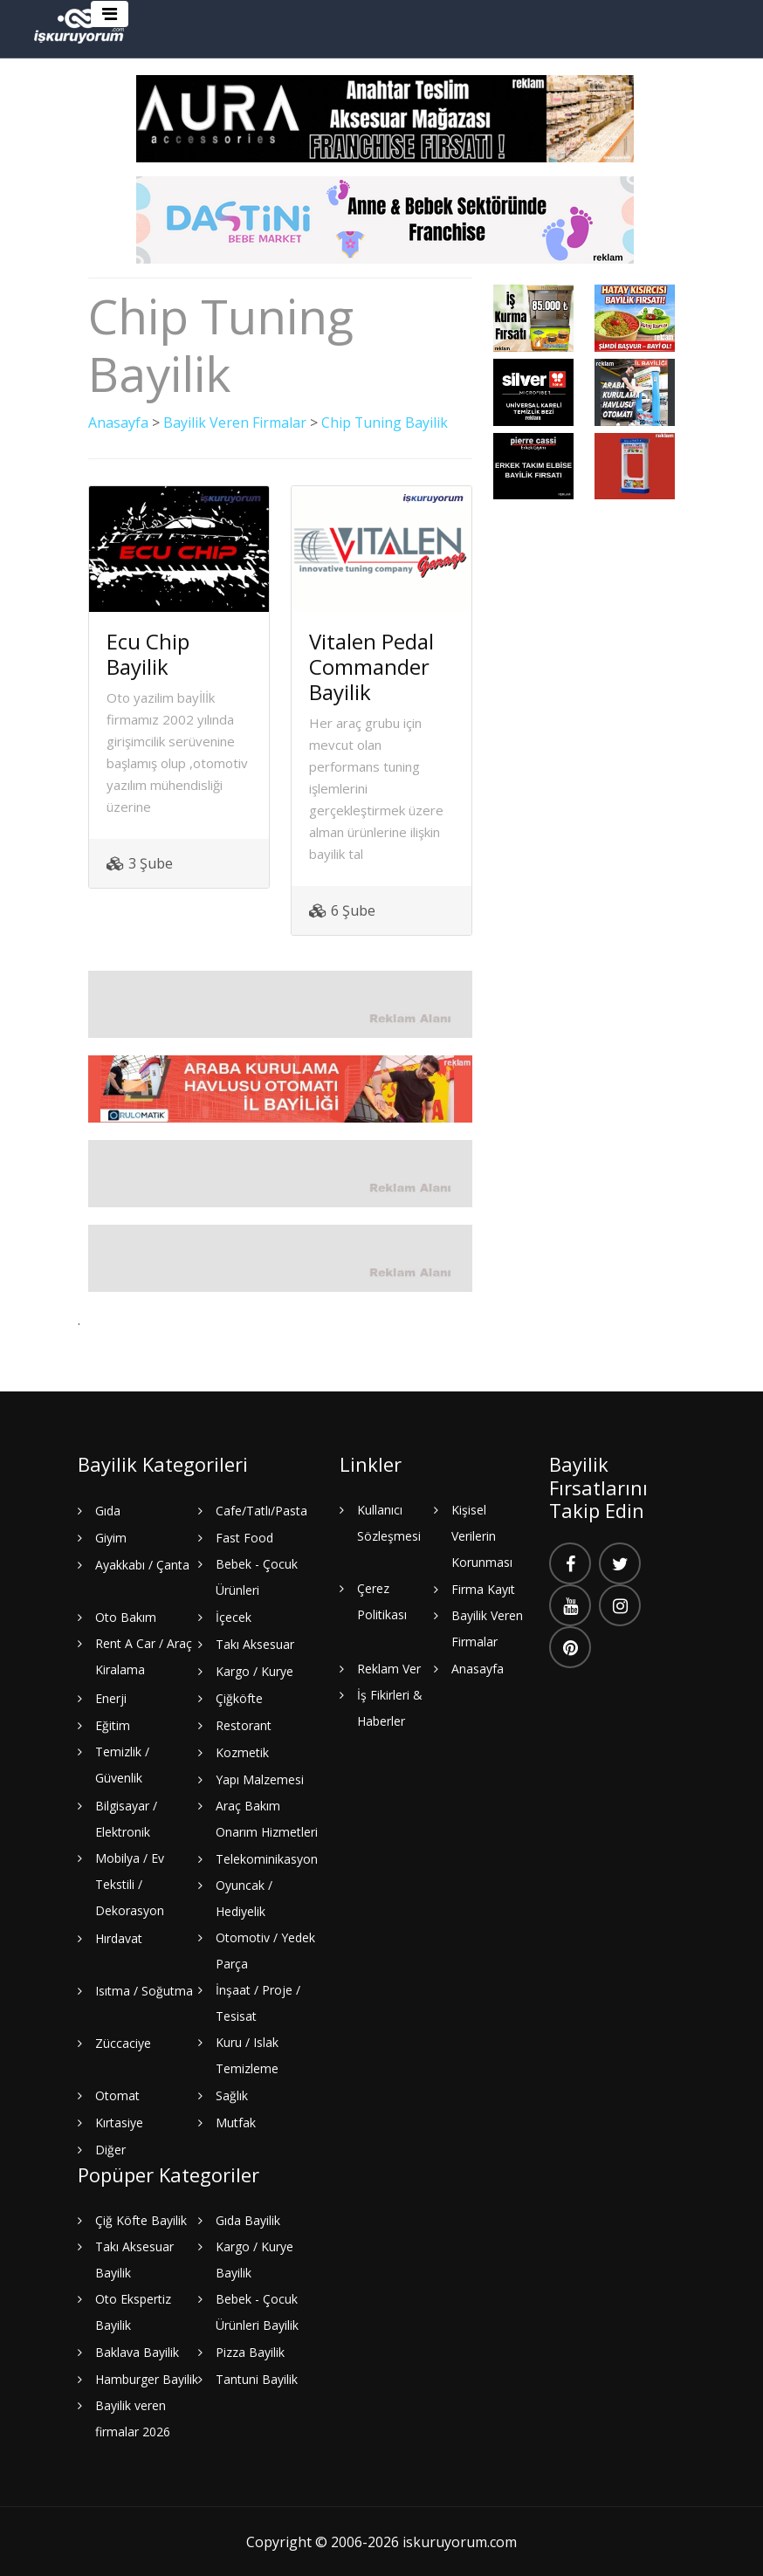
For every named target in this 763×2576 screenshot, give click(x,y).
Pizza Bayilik (250, 2351)
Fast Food (244, 1536)
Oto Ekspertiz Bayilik (133, 2311)
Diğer (110, 2148)
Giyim (111, 1536)
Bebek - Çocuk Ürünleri (257, 1576)
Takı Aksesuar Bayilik (134, 2258)
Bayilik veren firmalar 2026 (132, 2417)
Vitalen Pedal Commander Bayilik (371, 665)
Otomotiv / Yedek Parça (265, 1949)
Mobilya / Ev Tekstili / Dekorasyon (129, 1883)
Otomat (117, 2094)
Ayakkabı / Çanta (142, 1564)
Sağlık (232, 2094)
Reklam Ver (389, 1667)
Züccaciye (123, 2042)
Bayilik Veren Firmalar (234, 422)
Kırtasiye (119, 2121)
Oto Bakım (125, 1616)
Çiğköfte (239, 1697)
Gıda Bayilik (248, 2219)
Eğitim (112, 1724)
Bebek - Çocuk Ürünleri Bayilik (257, 2311)
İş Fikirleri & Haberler (390, 1707)
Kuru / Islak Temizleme (247, 2054)
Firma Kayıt (483, 1588)
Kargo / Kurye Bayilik (254, 2258)
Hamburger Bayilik (146, 2378)
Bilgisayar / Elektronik (126, 1817)
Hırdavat (118, 1937)
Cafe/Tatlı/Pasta (261, 1509)
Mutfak (236, 2121)
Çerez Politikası (382, 1600)
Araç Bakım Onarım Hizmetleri (267, 1817)
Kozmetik (242, 1751)
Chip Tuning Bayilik (385, 422)
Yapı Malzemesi (260, 1778)
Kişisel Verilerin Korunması (481, 1535)
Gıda (107, 1509)
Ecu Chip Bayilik (148, 653)
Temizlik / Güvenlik (122, 1763)
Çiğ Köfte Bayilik (141, 2219)
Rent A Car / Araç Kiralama (143, 1655)
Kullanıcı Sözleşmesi (389, 1522)
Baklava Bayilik (137, 2351)
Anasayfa (118, 422)
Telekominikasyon (267, 1858)
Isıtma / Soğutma (144, 1990)
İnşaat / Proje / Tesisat (258, 2002)
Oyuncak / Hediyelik (244, 1897)
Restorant (244, 1724)
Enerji (111, 1697)
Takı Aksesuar (255, 1643)
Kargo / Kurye (254, 1670)
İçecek (233, 1616)
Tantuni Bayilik (257, 2378)
